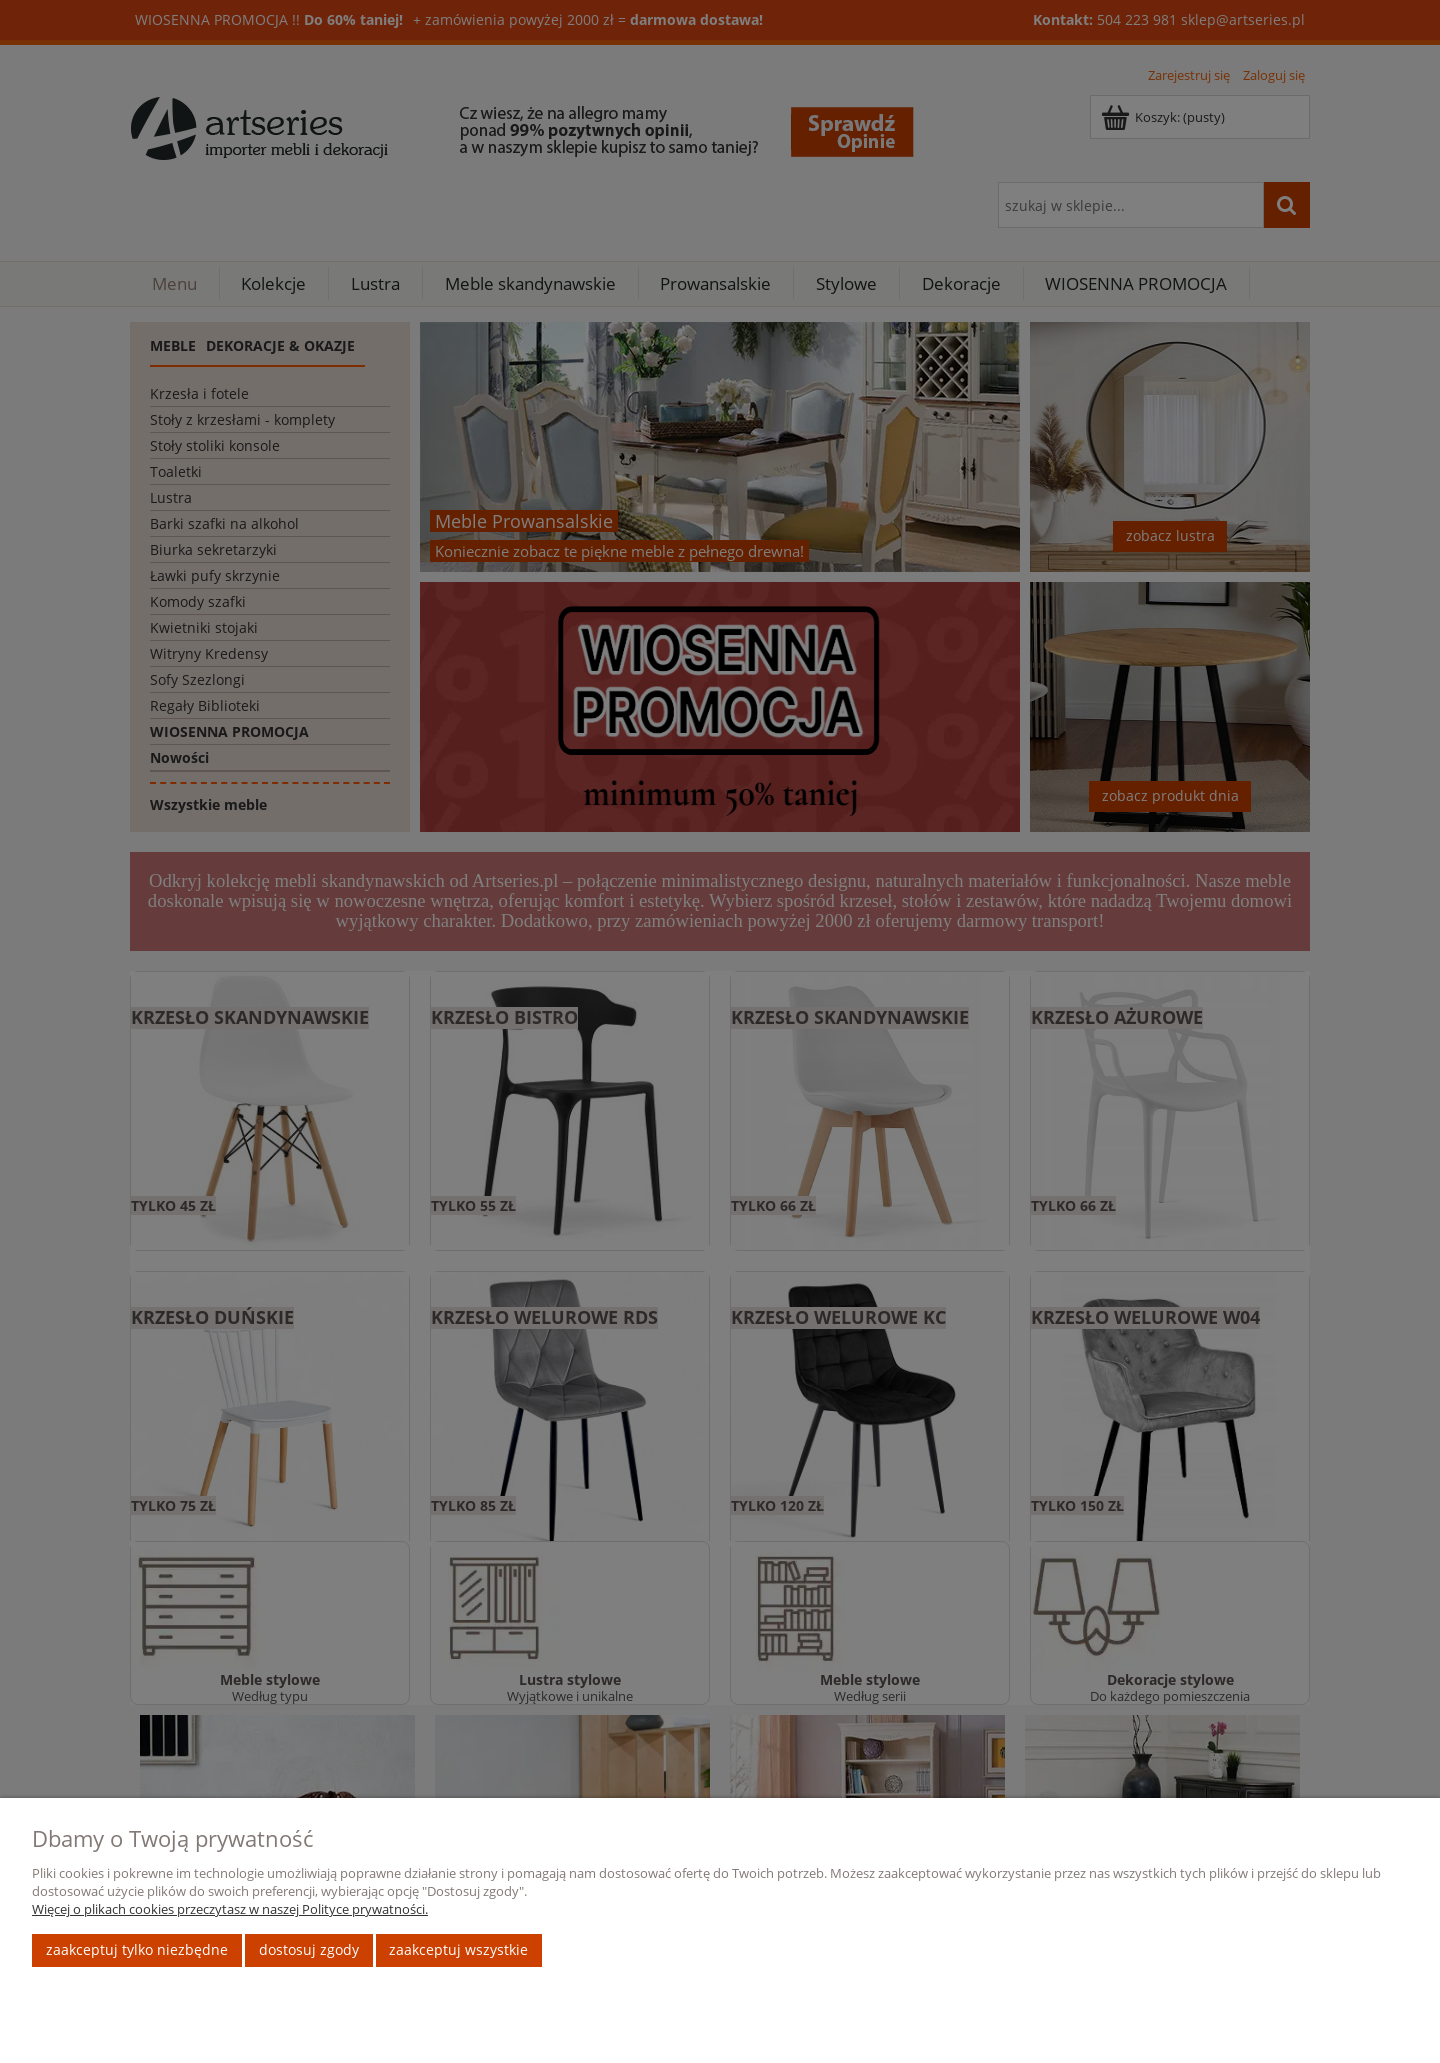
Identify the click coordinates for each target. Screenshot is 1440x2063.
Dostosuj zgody (309, 1949)
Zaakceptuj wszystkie (458, 1949)
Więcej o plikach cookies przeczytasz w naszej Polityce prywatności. (230, 1909)
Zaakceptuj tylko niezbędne (137, 1949)
